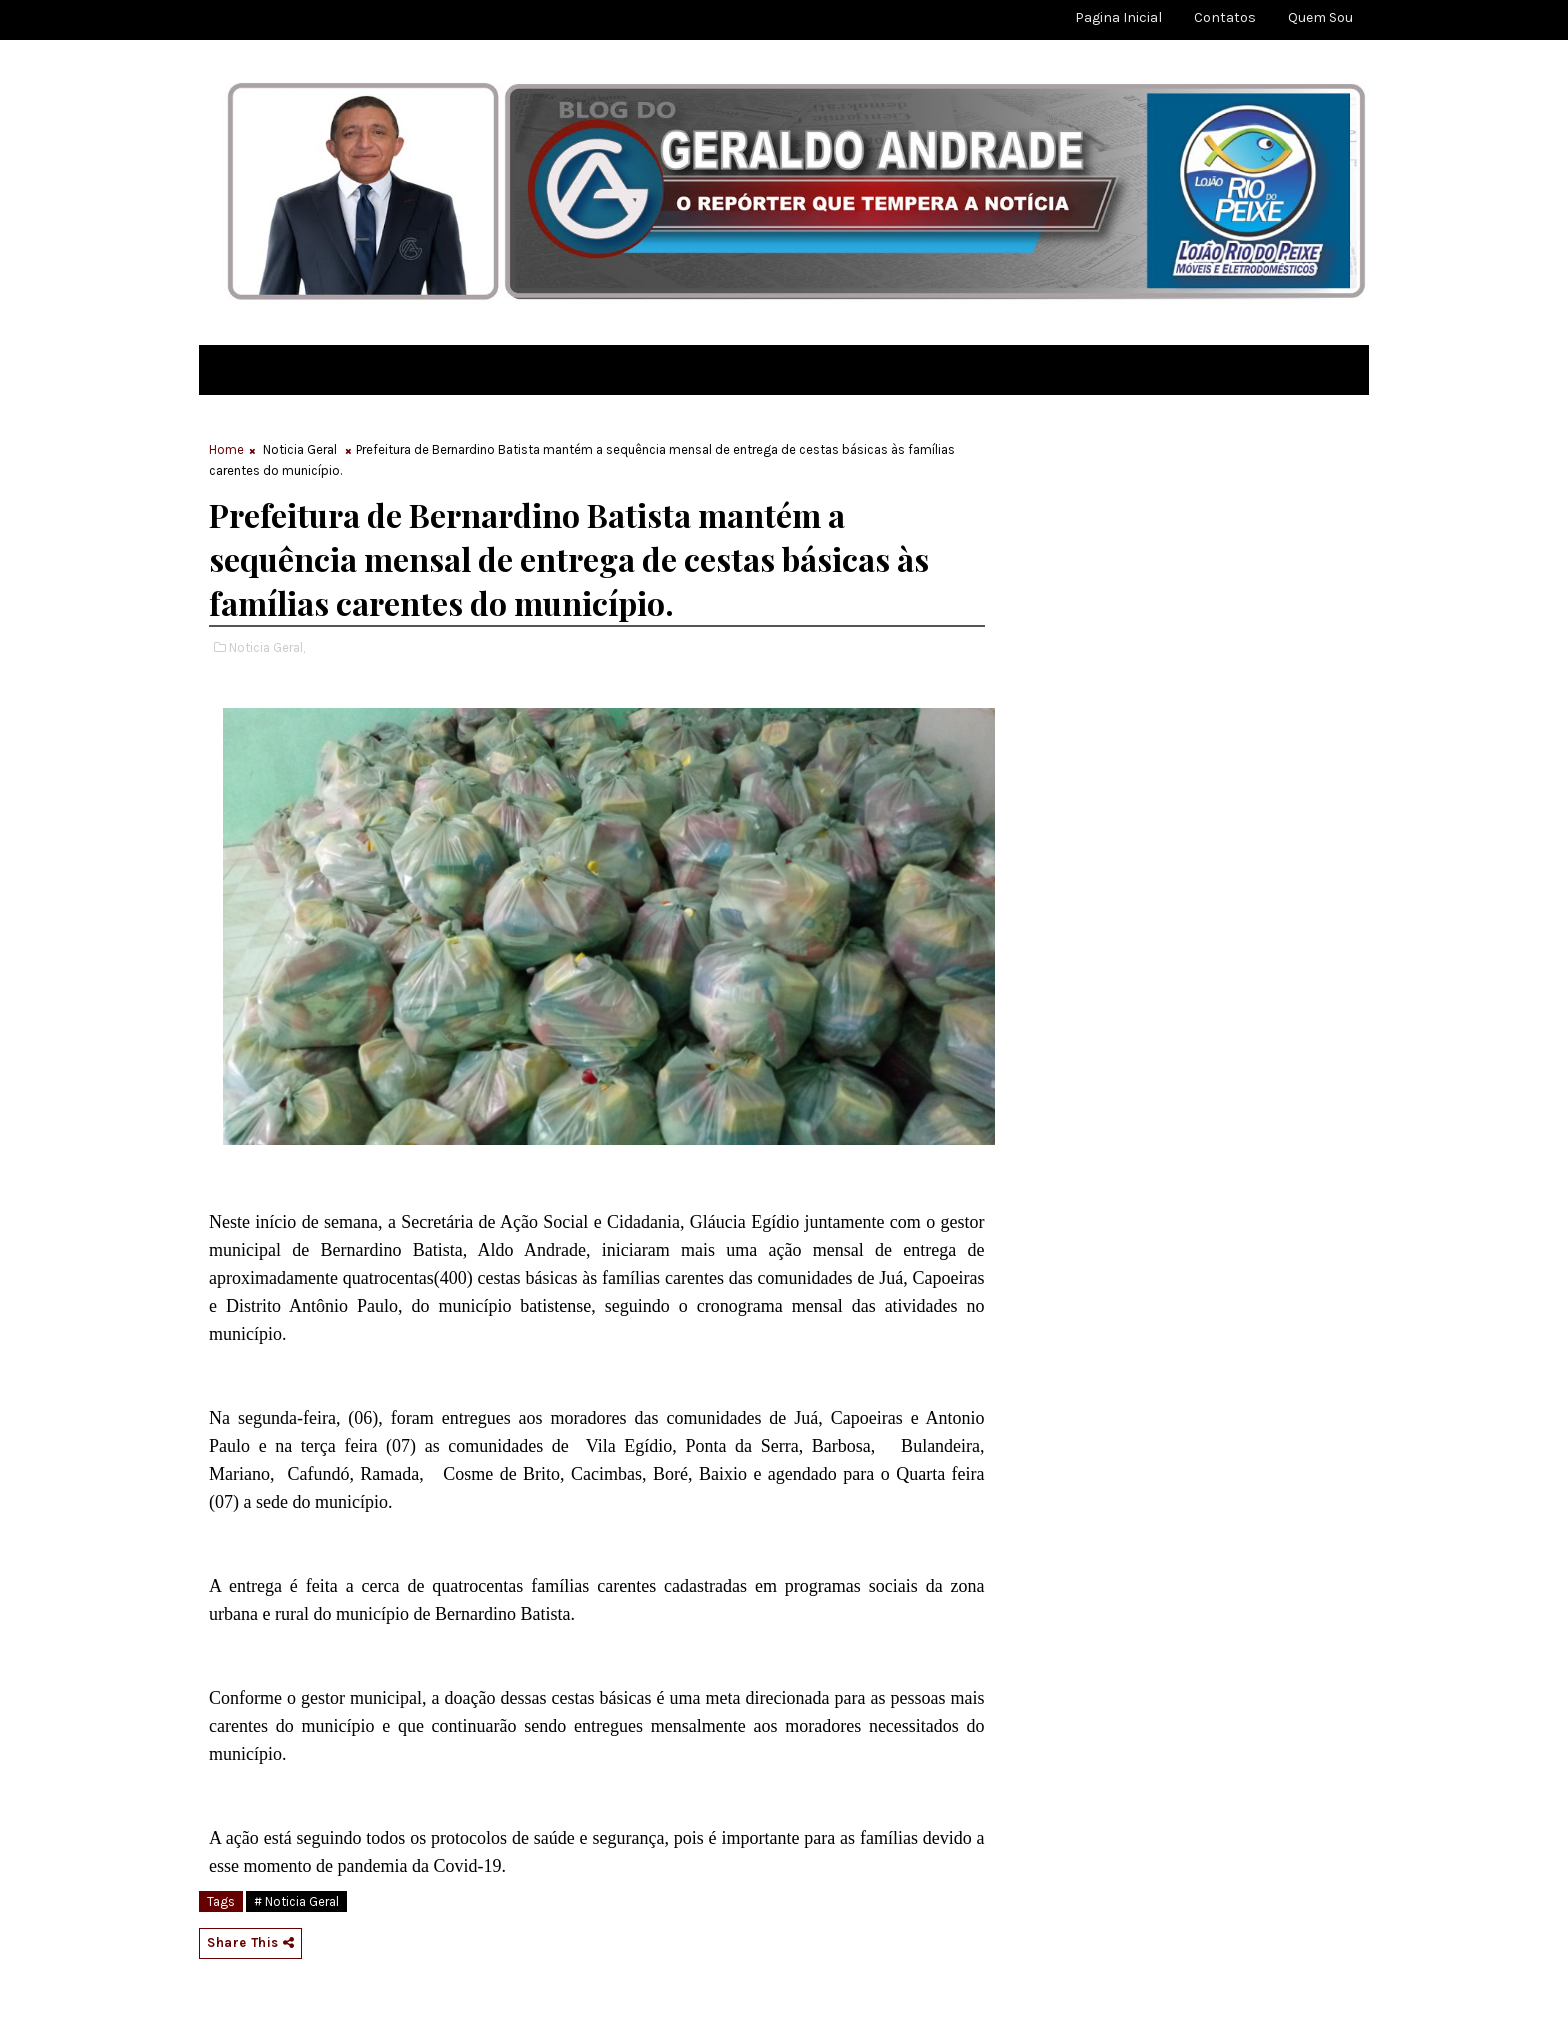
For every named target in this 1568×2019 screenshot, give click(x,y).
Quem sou (1320, 17)
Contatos (1225, 17)
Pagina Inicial (1118, 17)
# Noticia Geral (296, 1901)
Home (226, 449)
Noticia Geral (300, 449)
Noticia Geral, (267, 647)
